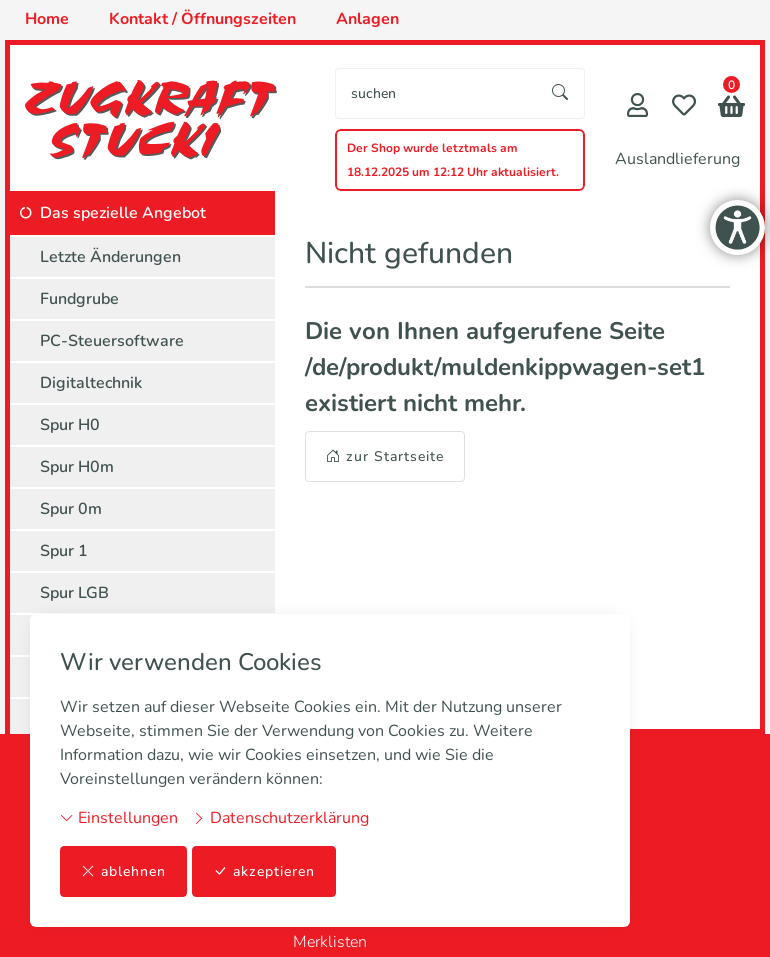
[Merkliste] (684, 107)
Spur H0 (70, 425)
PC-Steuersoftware (112, 341)
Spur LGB (74, 593)
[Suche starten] (561, 93)
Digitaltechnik (91, 383)
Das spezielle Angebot (123, 213)
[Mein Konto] (637, 107)
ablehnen (123, 871)
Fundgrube (79, 299)
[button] (731, 108)
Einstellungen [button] (119, 818)
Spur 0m (71, 509)
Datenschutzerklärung (280, 818)
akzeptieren (264, 871)
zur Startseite (385, 456)
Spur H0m (77, 467)
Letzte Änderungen (110, 257)
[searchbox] (436, 93)
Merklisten (330, 942)
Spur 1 (64, 551)
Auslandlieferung (677, 159)
